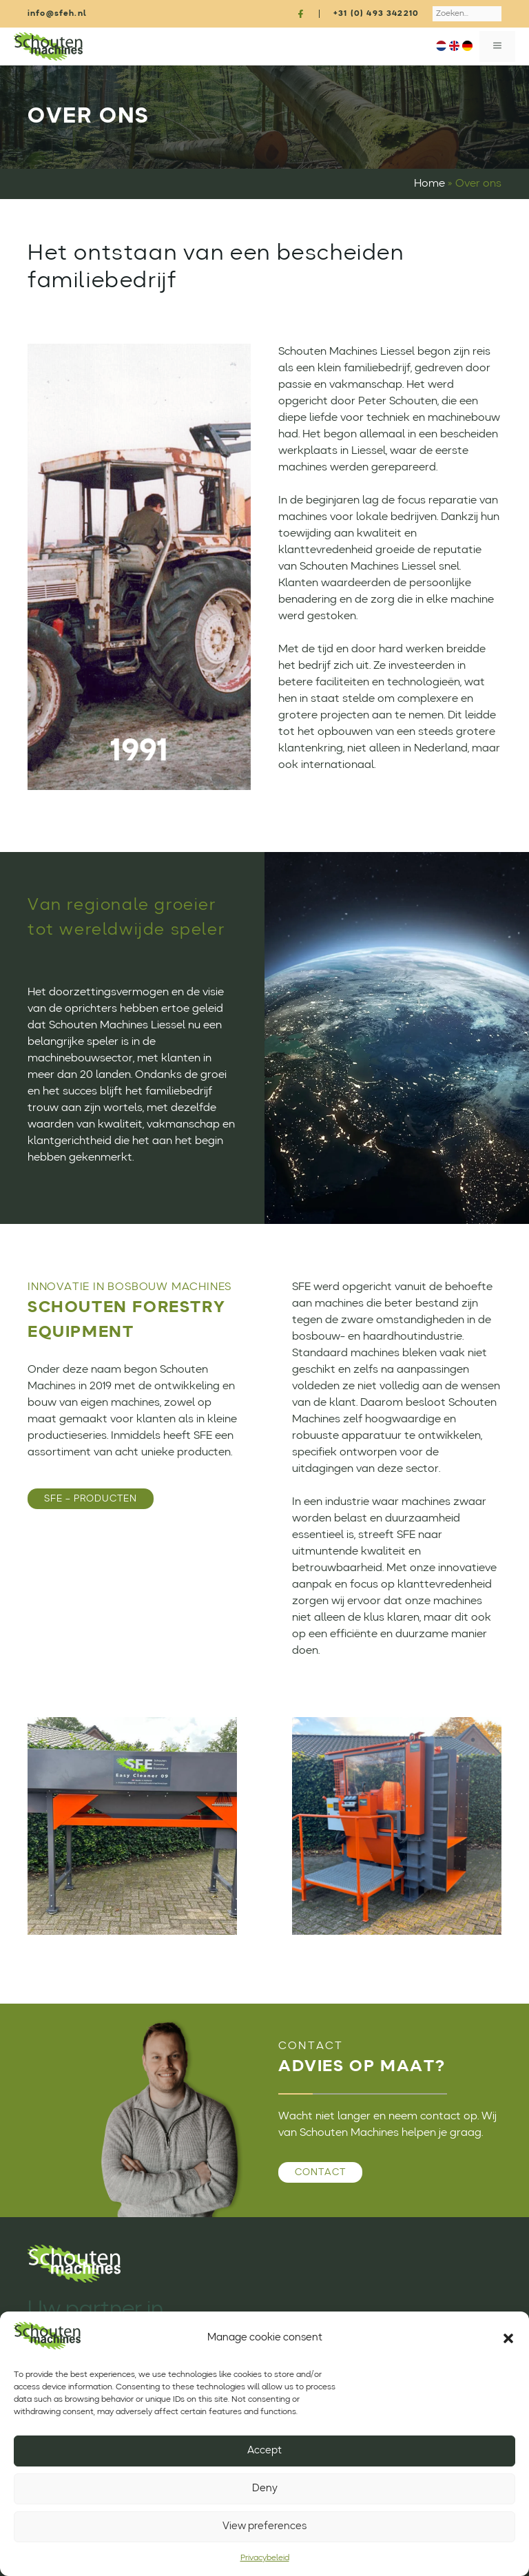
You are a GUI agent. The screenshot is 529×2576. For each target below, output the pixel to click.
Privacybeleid (264, 2558)
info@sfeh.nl (57, 14)
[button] (508, 2338)
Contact (320, 2172)
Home (429, 183)
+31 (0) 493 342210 (376, 14)
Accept (264, 2451)
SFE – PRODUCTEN (90, 1499)
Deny (265, 2489)
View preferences (264, 2527)
